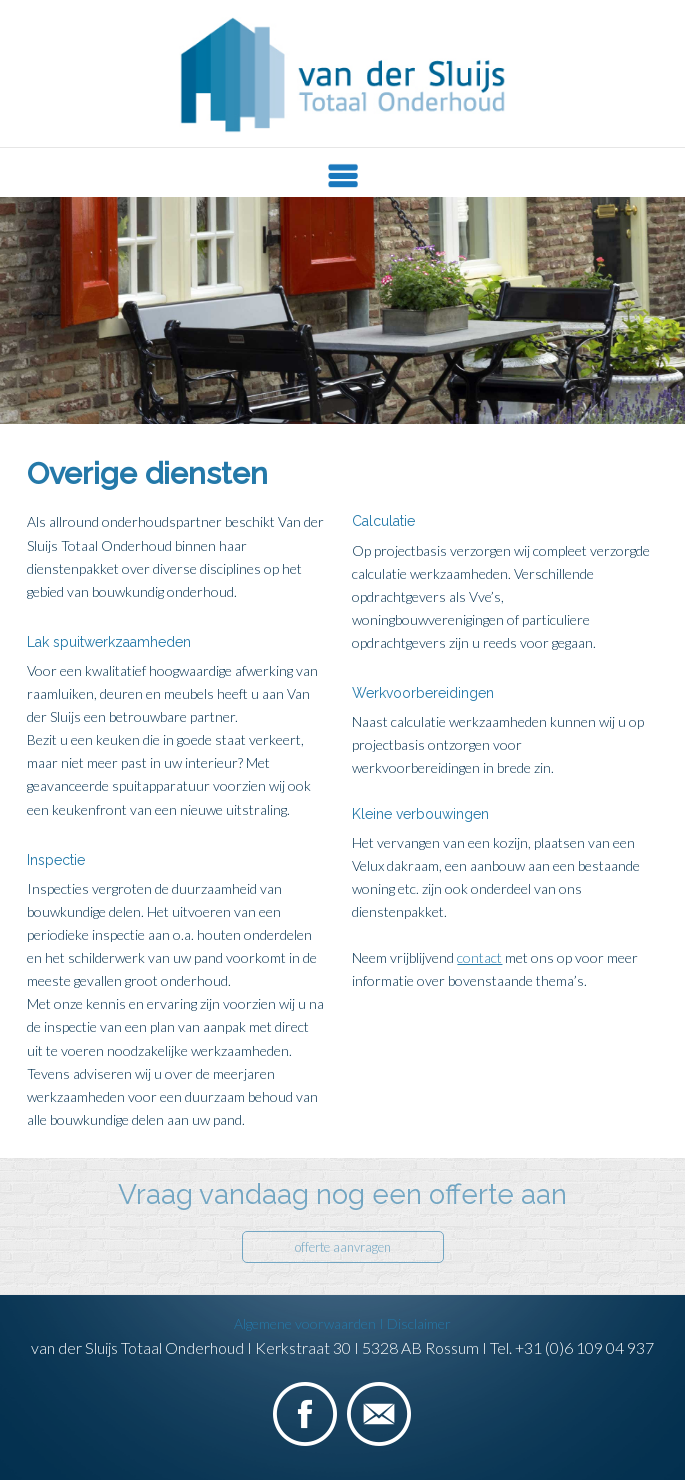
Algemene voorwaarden (310, 1323)
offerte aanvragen (343, 1247)
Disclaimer (419, 1323)
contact (479, 957)
